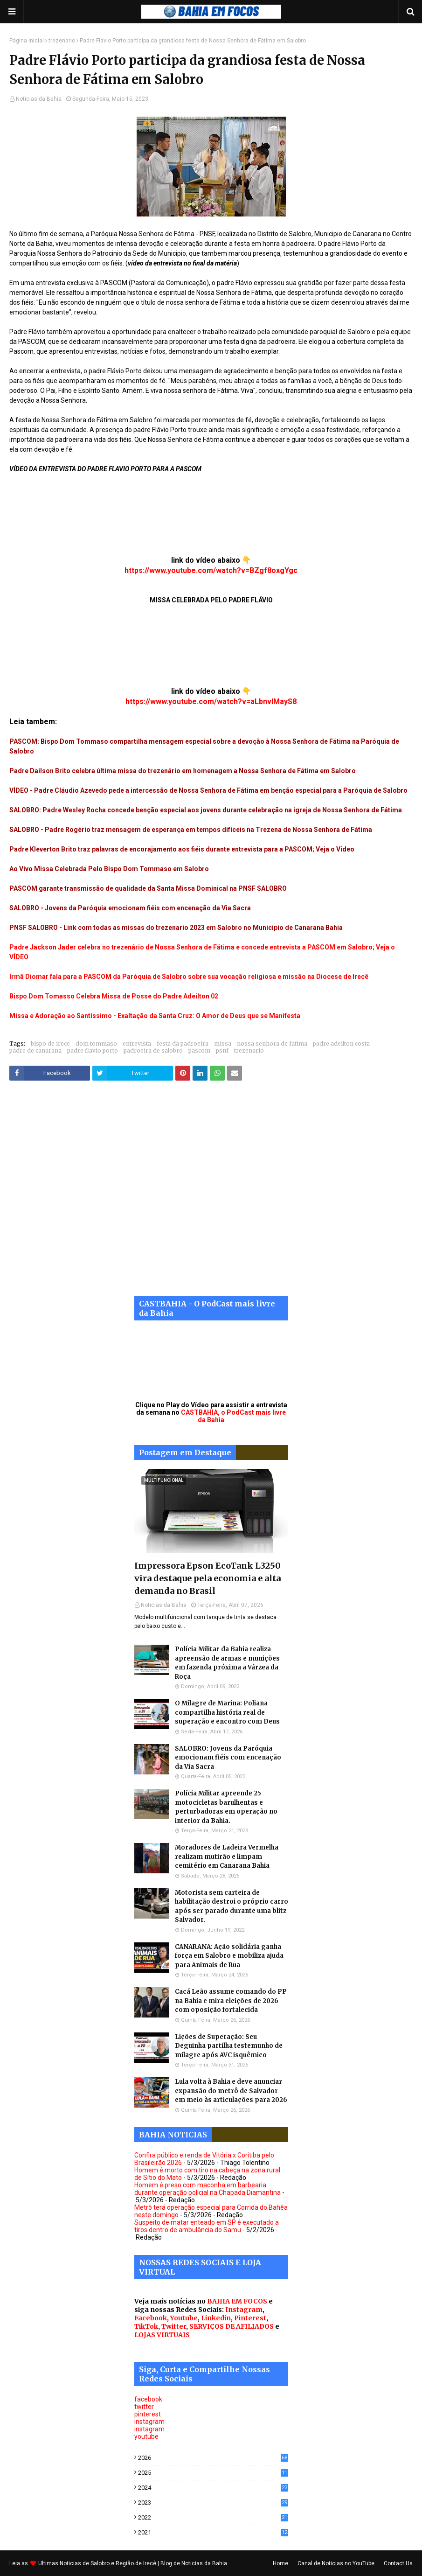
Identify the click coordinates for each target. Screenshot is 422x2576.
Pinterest (250, 2318)
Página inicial (26, 40)
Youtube (184, 2318)
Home (280, 2563)
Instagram (244, 2309)
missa (222, 1043)
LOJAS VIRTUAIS (162, 2335)
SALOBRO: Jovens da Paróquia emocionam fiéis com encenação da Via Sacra (228, 1758)
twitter (144, 2406)
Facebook (150, 2318)
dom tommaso (96, 1043)
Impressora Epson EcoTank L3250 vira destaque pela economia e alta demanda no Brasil (207, 1578)
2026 (213, 2457)
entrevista (137, 1043)
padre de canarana (35, 1050)
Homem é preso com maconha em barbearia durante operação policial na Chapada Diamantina (207, 2188)
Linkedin (216, 2318)
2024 (213, 2487)
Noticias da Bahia (39, 99)
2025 (213, 2472)
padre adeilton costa (341, 1043)
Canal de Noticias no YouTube (335, 2563)
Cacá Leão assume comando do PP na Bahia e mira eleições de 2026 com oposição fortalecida (231, 2001)
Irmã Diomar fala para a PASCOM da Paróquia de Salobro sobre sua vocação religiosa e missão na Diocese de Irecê (188, 976)
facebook (148, 2399)
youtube (146, 2436)
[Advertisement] (211, 1195)
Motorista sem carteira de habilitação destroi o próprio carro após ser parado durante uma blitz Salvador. (231, 1906)
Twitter (173, 2326)
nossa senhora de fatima (272, 1043)
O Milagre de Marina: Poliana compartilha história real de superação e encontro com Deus (227, 1712)
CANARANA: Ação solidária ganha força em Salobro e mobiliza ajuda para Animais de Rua (229, 1956)
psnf (222, 1050)
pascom (199, 1050)
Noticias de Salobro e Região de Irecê (109, 2563)
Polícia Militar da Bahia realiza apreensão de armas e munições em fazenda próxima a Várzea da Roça (227, 1663)
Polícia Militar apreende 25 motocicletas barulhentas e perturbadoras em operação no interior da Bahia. (226, 1807)
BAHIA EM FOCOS (237, 2301)
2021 (213, 2532)
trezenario (61, 40)
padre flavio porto (92, 1050)
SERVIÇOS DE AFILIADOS (231, 2326)
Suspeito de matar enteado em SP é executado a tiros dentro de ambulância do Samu (206, 2226)
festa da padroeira (182, 1043)
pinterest (147, 2414)
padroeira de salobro (153, 1050)
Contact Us (398, 2563)
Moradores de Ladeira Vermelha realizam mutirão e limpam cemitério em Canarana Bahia (226, 1856)
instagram (149, 2421)
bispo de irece (50, 1043)
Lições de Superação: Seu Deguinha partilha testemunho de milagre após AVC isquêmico (229, 2046)
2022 (213, 2517)
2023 (213, 2502)
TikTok (146, 2326)
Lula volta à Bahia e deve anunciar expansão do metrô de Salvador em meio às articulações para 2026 (231, 2091)
